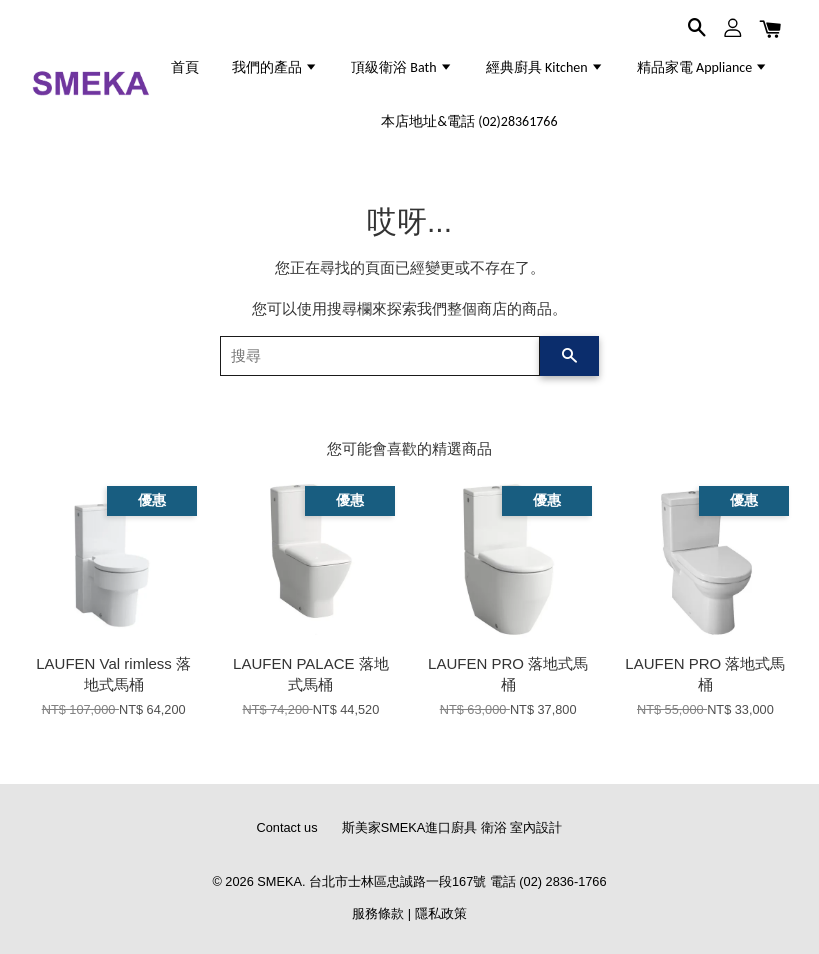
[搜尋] (380, 356)
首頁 (185, 67)
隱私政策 (441, 913)
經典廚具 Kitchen (545, 67)
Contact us (287, 827)
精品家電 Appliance (702, 67)
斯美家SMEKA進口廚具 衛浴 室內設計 (452, 827)
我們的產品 (275, 67)
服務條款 (378, 913)
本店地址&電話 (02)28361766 (469, 121)
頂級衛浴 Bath (402, 67)
